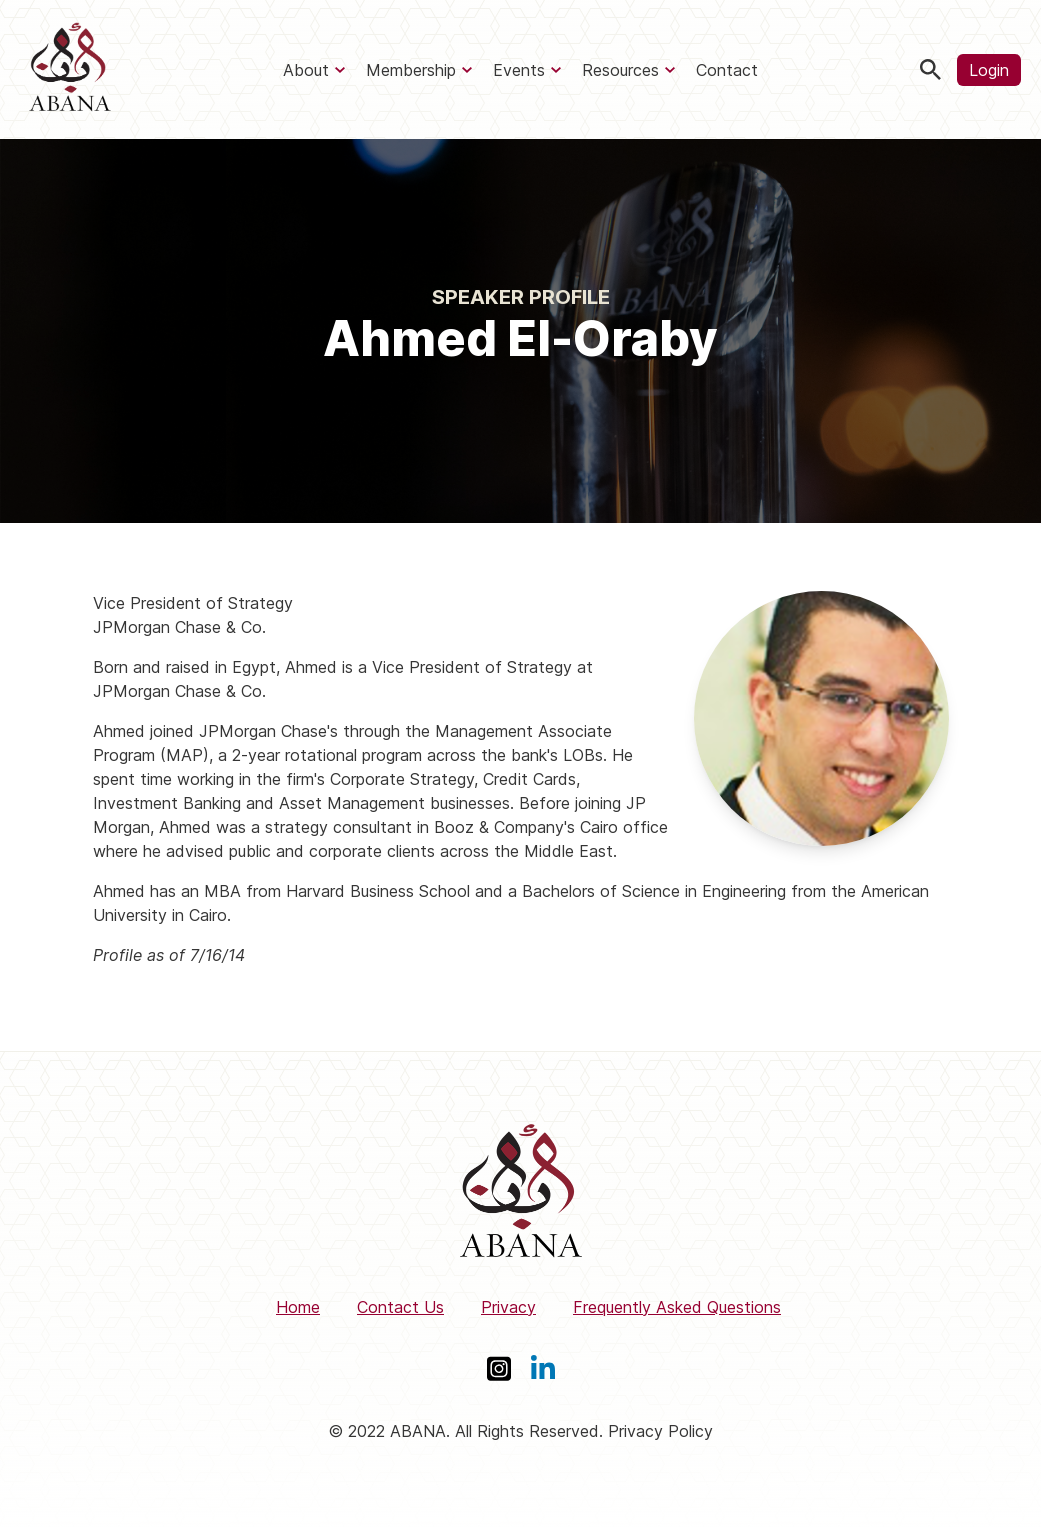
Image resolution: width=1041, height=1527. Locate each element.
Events (519, 70)
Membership (411, 70)
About (306, 70)
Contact (727, 70)
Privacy (508, 1307)
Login (989, 70)
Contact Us (400, 1307)
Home (298, 1307)
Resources (620, 70)
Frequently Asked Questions (677, 1307)
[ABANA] (70, 69)
